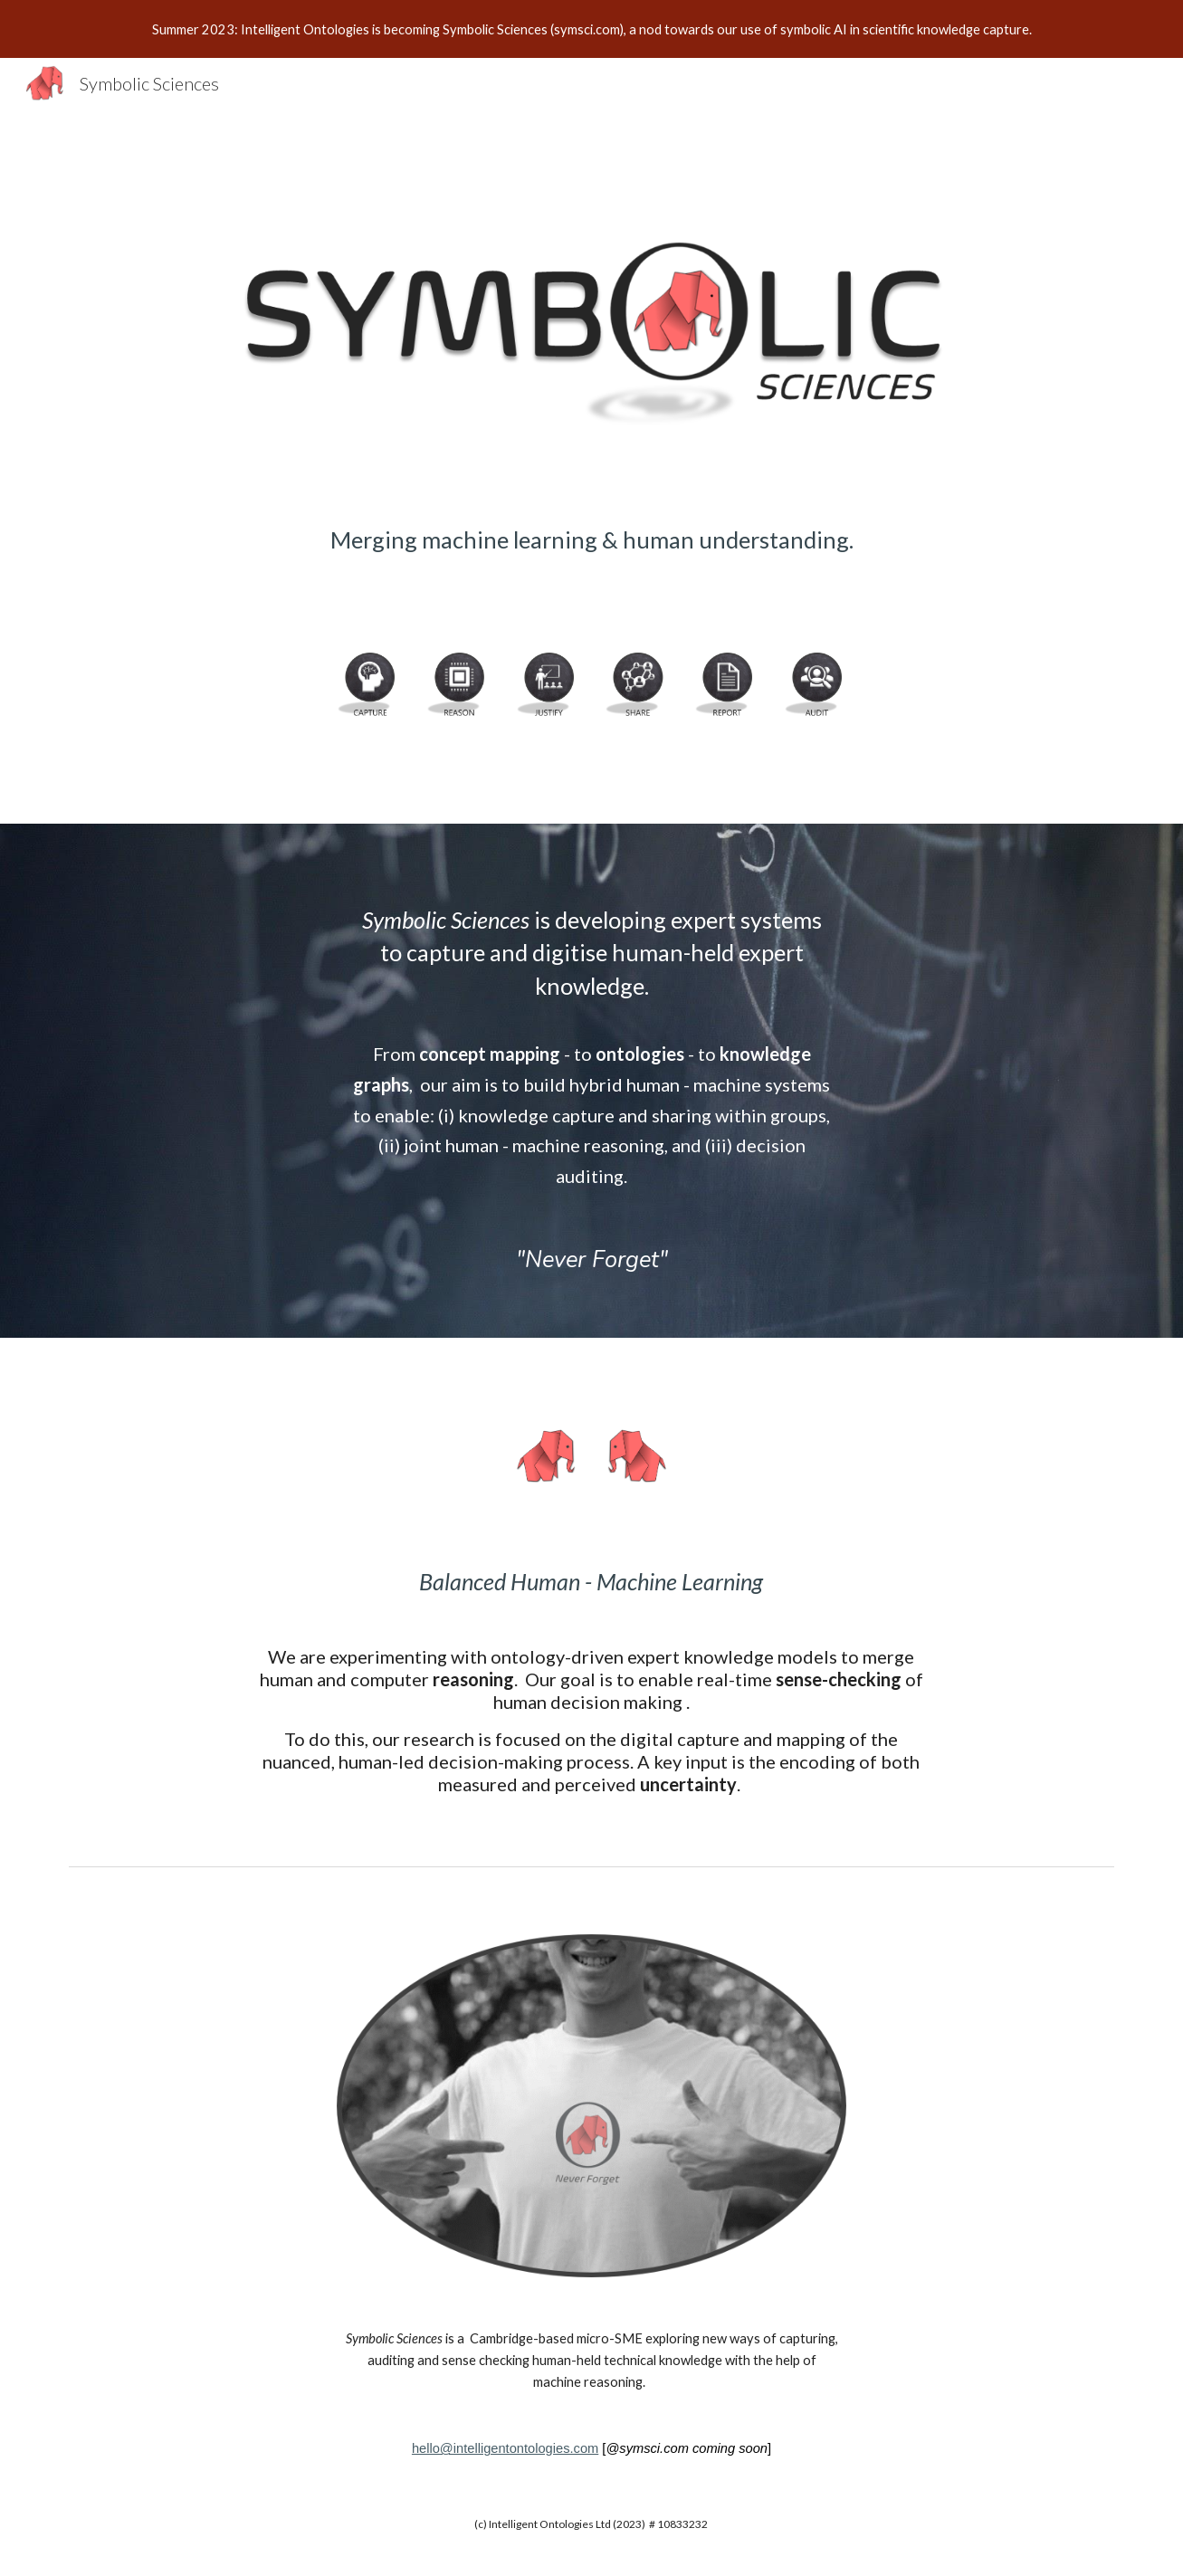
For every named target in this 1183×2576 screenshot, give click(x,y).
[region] (591, 29)
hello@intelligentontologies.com (505, 2448)
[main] (591, 563)
